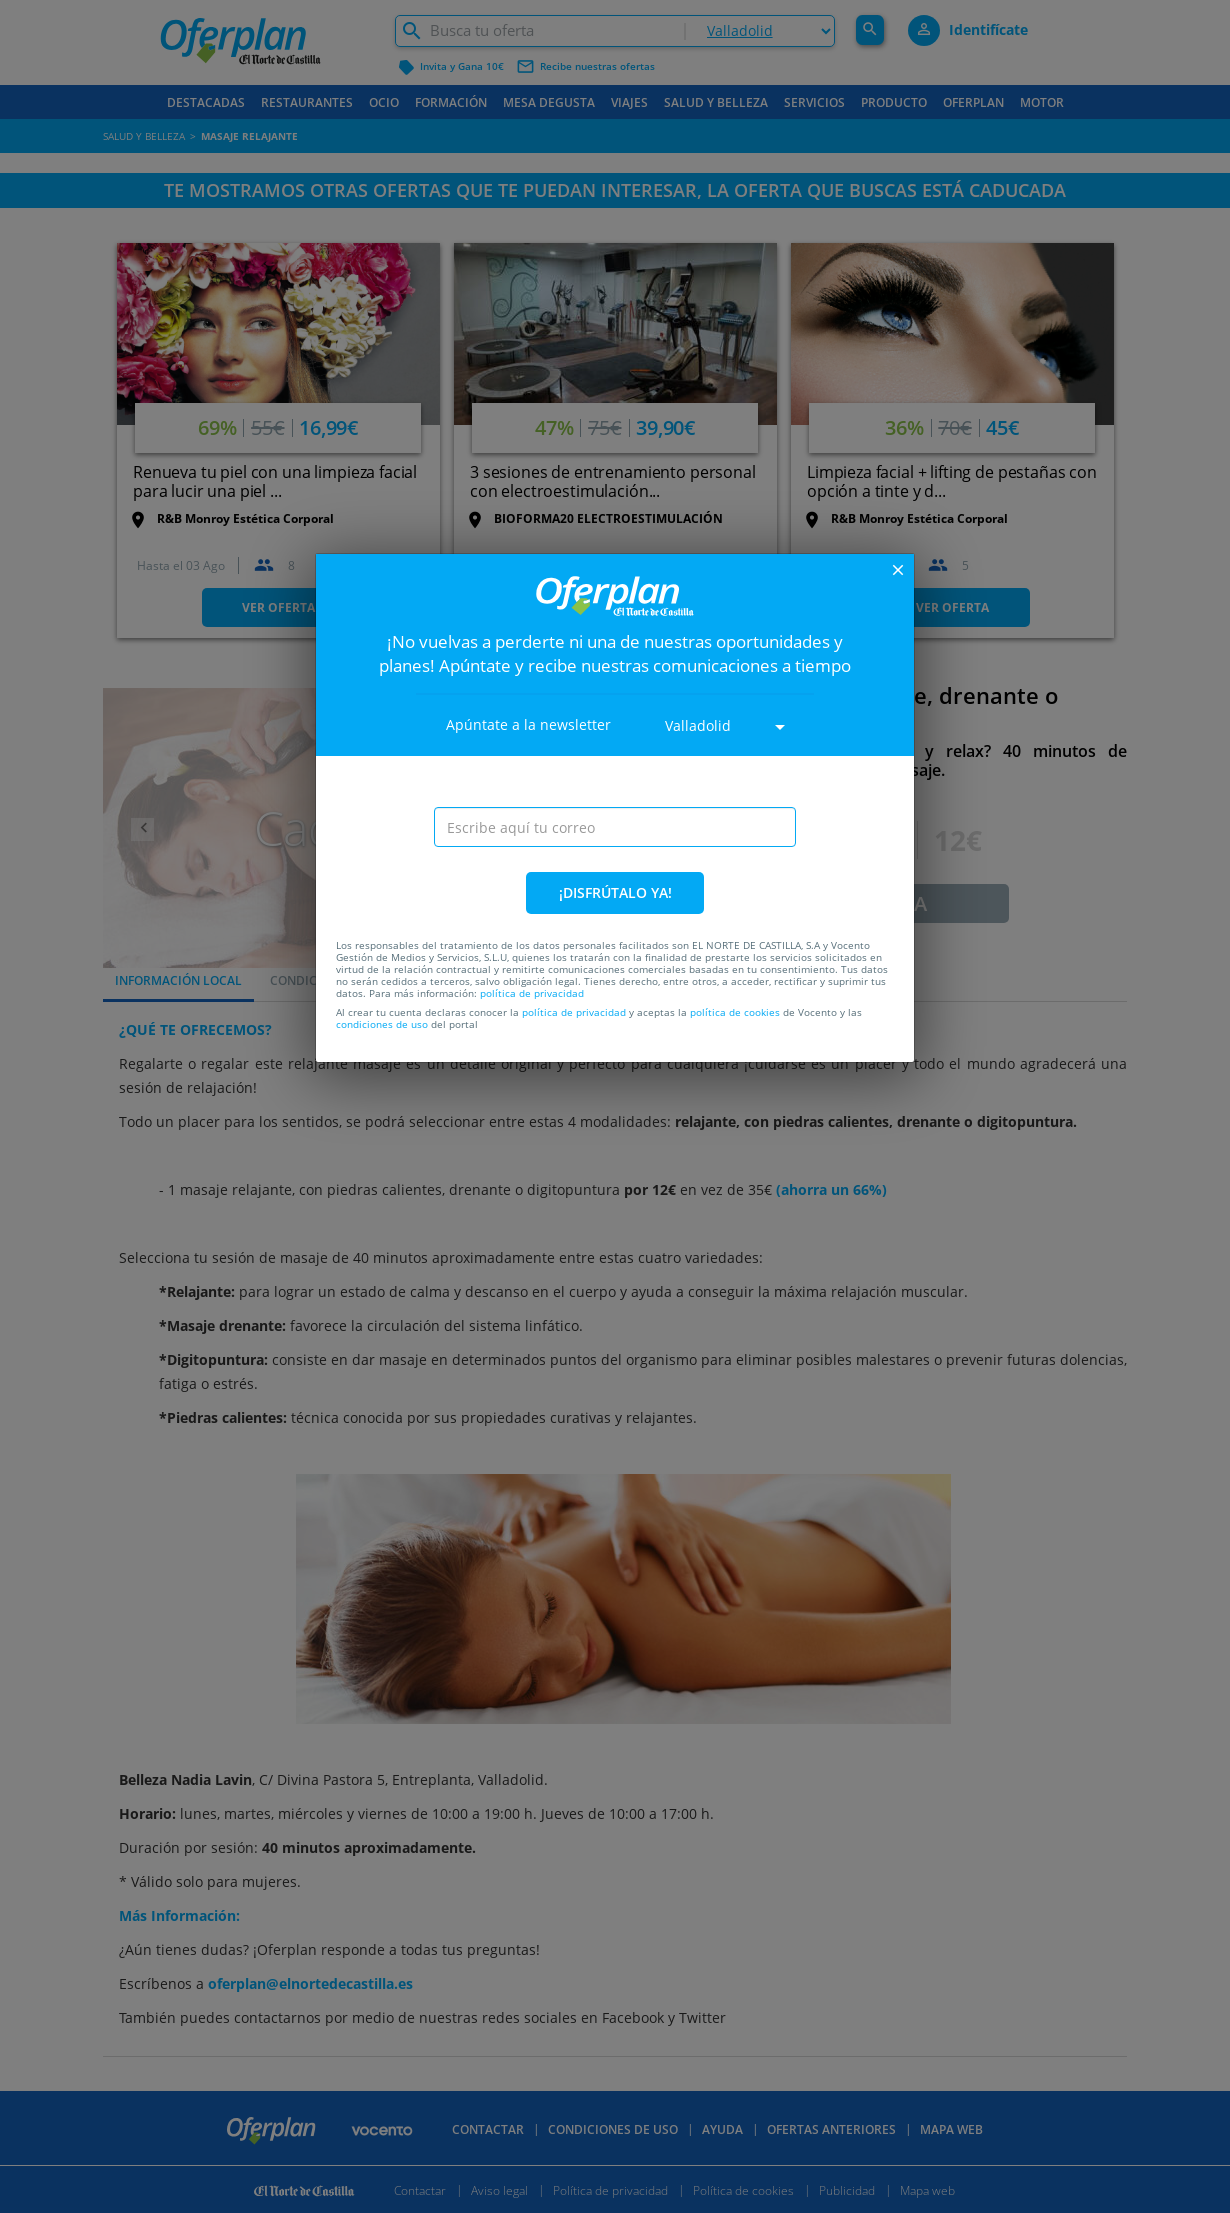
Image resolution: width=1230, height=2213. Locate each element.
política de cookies (735, 1012)
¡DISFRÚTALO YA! (615, 892)
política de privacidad (532, 993)
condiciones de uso (382, 1024)
